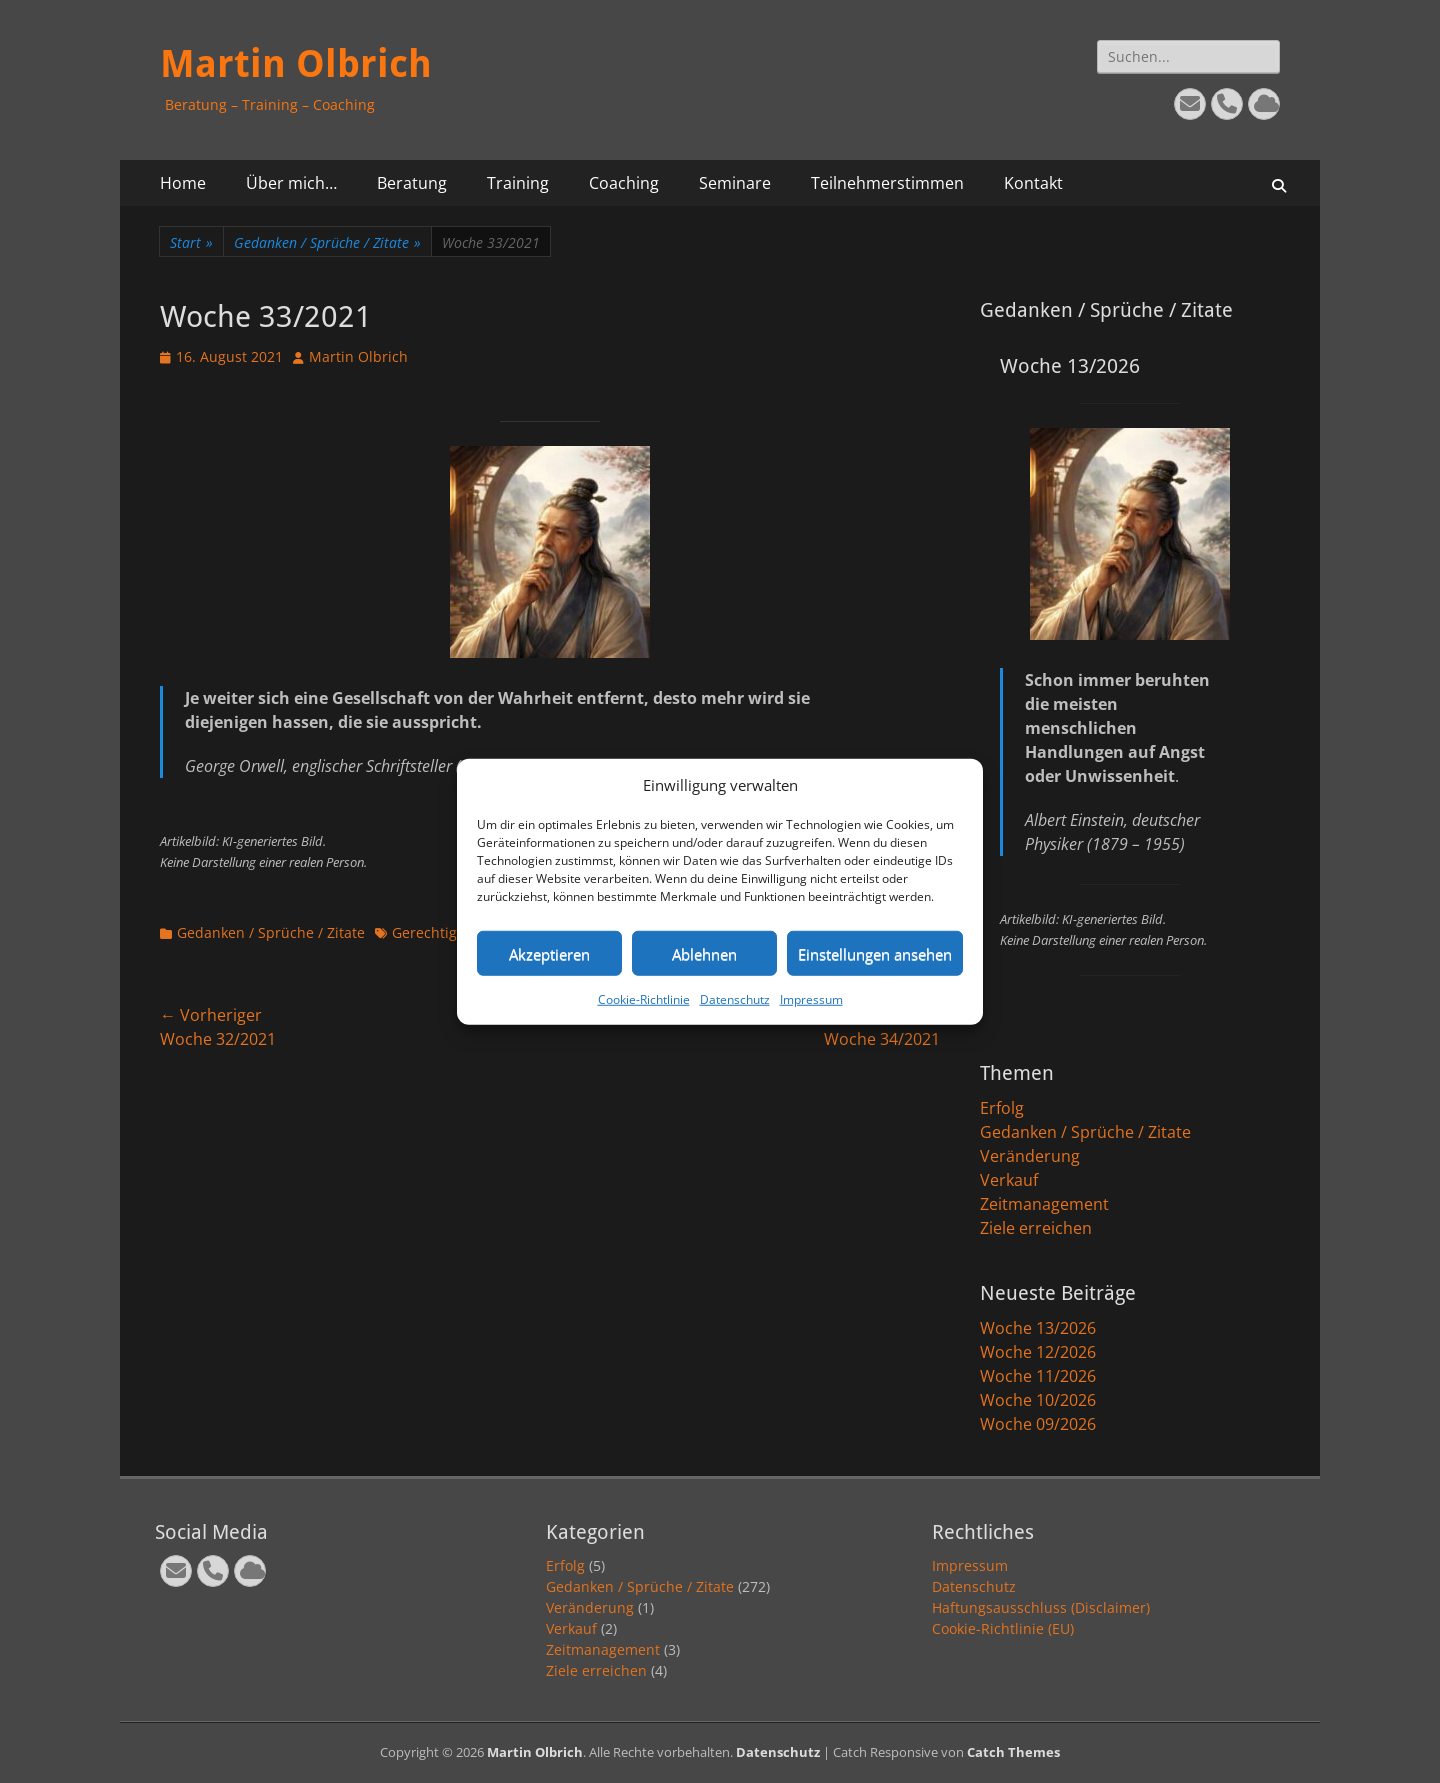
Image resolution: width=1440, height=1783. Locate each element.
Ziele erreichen (1036, 1228)
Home (183, 183)
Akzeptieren (549, 953)
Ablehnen (704, 953)
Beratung (412, 183)
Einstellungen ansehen (875, 953)
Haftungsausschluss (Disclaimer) (1041, 1607)
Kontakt (1033, 183)
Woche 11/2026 (1038, 1376)
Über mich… (291, 183)
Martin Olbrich (296, 64)
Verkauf (1009, 1180)
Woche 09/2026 (1038, 1424)
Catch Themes (1013, 1752)
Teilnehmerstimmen (887, 183)
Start (191, 242)
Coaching (624, 183)
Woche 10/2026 (1038, 1400)
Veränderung (1030, 1156)
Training (518, 183)
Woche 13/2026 (1038, 1328)
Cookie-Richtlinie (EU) (1003, 1628)
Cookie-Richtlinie (644, 999)
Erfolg (1002, 1108)
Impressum (811, 999)
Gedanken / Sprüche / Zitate (327, 242)
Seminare (735, 183)
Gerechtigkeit (436, 932)
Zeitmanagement (1044, 1204)
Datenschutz (735, 999)
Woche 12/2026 (1038, 1352)
